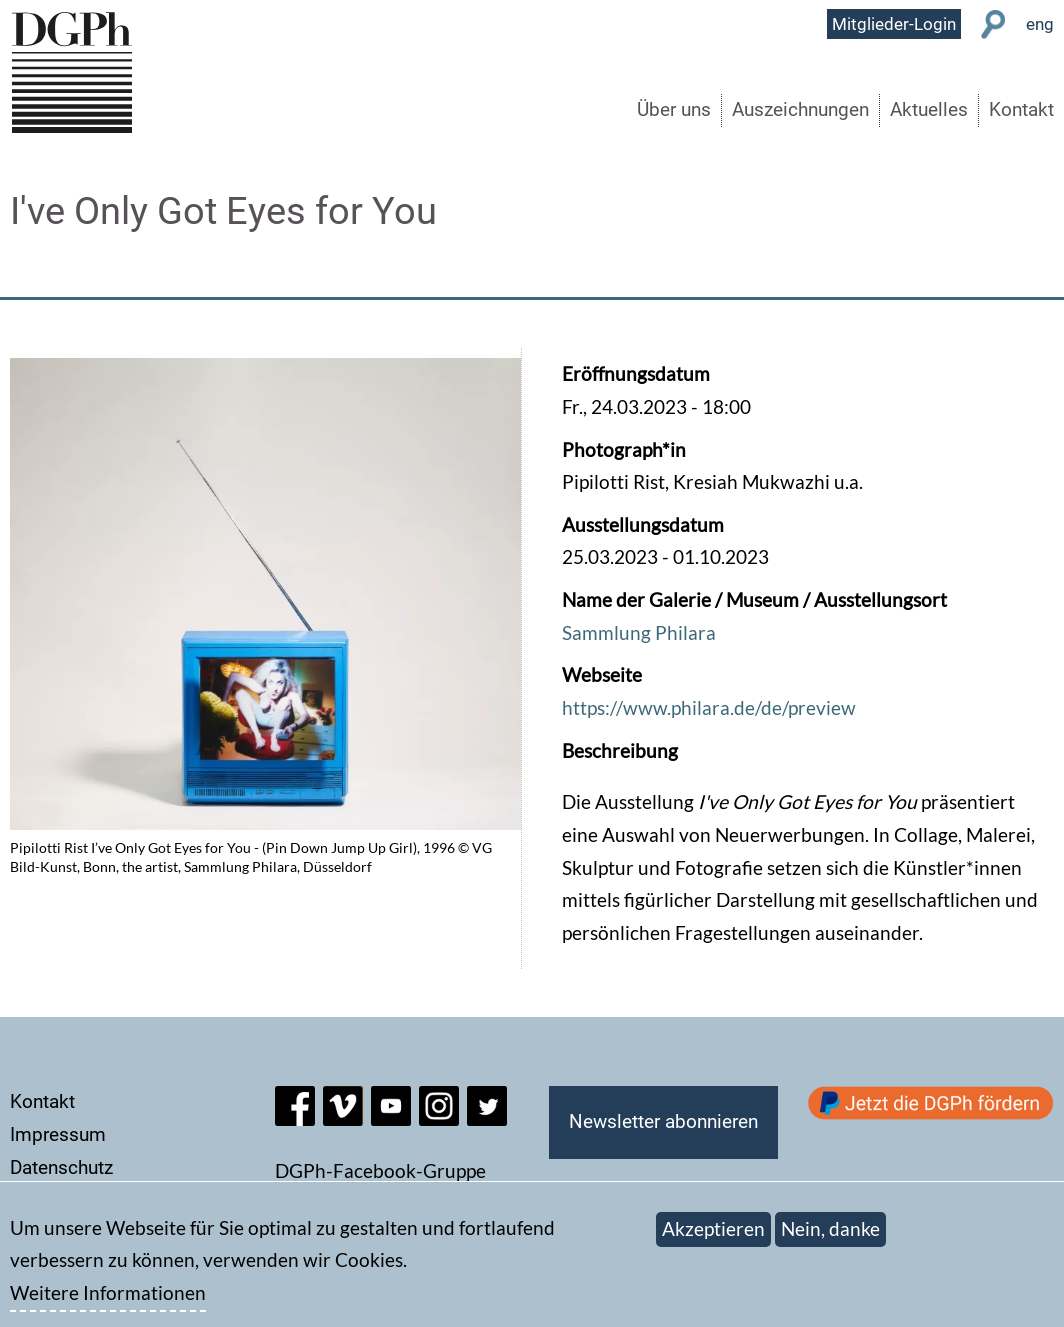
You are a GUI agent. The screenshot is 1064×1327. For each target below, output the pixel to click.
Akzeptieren (713, 1239)
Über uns (674, 109)
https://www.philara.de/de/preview (709, 707)
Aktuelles (929, 109)
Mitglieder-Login (894, 24)
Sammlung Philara (639, 632)
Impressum (58, 1134)
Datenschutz (61, 1167)
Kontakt (1021, 109)
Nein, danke (830, 1239)
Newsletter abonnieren (663, 1121)
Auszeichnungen (800, 109)
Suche (993, 24)
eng (1040, 24)
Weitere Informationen (108, 1302)
